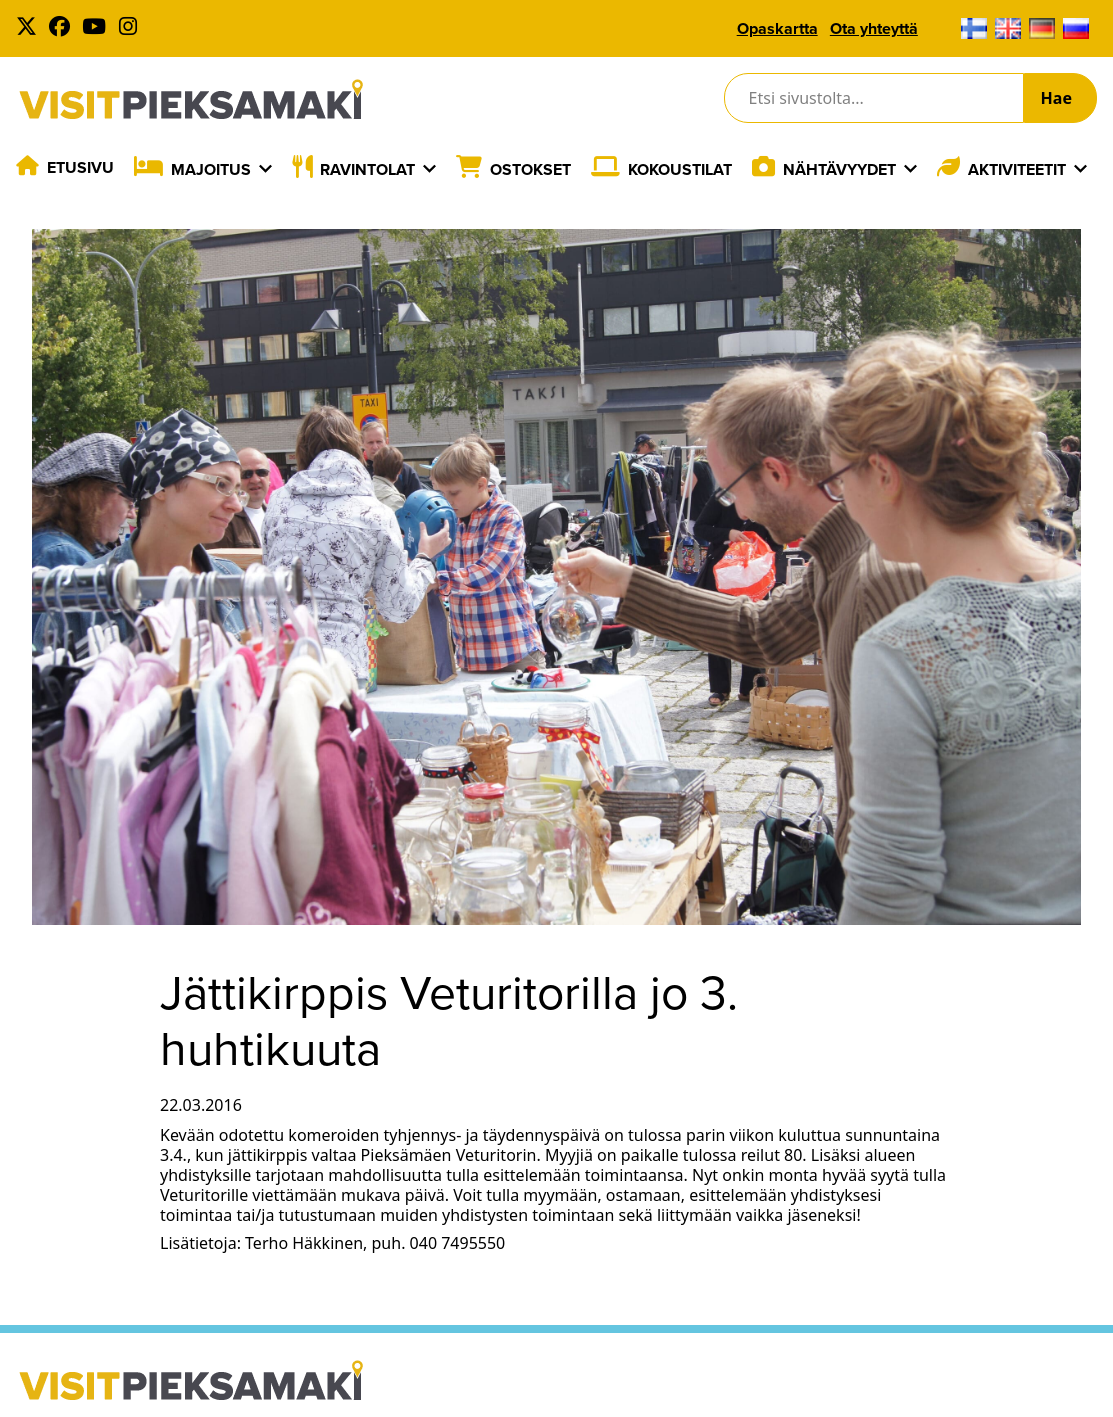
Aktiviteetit (1017, 169)
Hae (1056, 98)
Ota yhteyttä (874, 28)
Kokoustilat (680, 169)
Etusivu (80, 167)
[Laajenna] (265, 169)
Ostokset (530, 169)
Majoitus (211, 169)
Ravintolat (367, 169)
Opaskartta (777, 28)
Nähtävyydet (839, 169)
